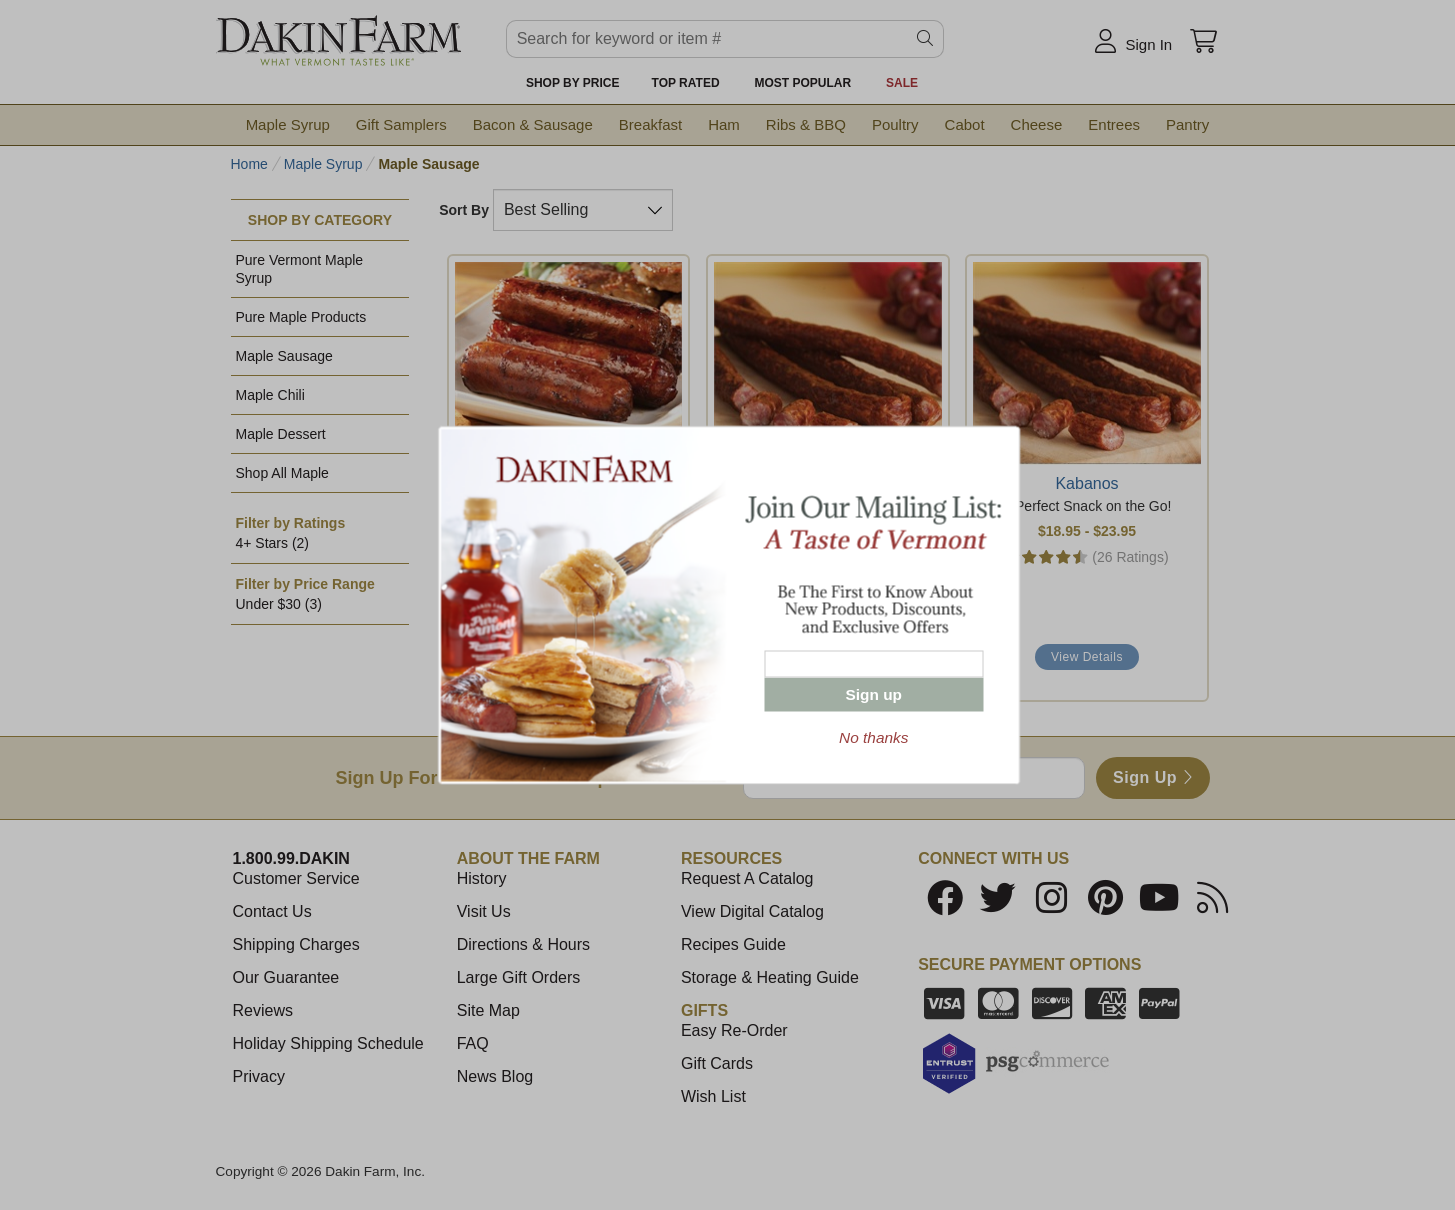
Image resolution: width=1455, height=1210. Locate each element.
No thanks (873, 737)
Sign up (874, 694)
